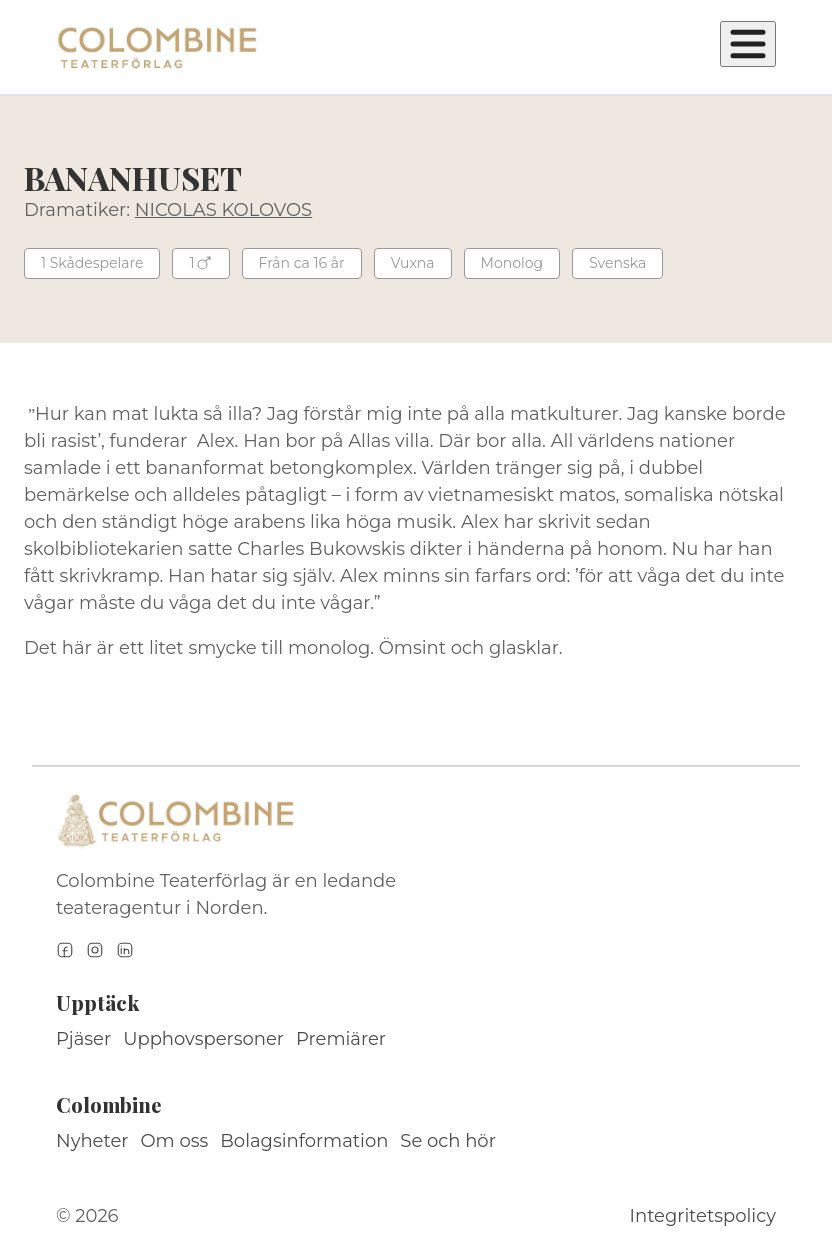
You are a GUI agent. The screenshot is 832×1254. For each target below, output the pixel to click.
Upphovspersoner (203, 1039)
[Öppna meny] (748, 44)
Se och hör (448, 1141)
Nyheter (92, 1141)
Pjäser (83, 1039)
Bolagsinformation (304, 1141)
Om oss (175, 1141)
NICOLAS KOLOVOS (223, 210)
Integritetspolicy (703, 1216)
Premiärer (341, 1039)
